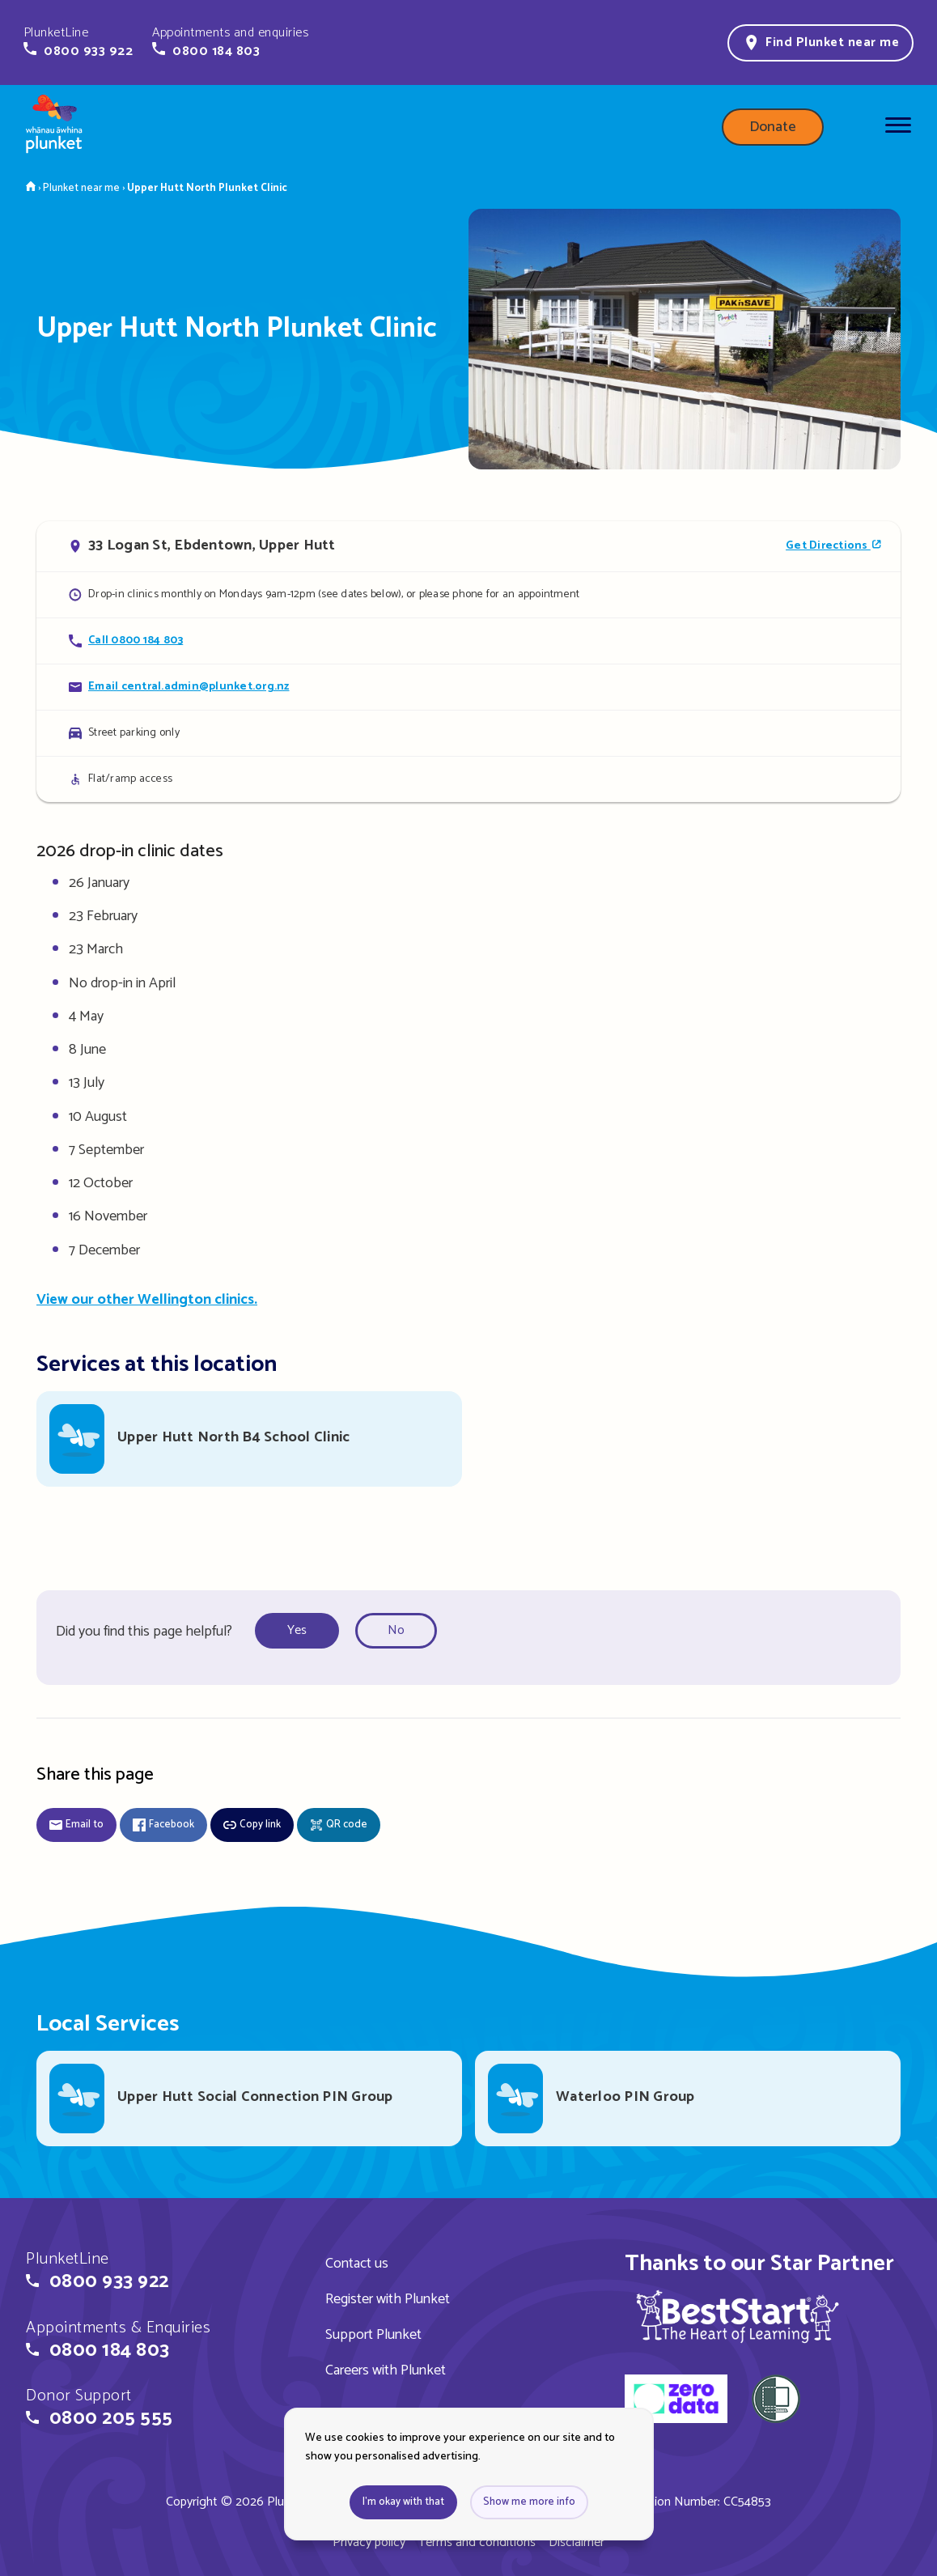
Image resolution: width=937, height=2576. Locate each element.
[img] (737, 2316)
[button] (78, 42)
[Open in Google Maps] (468, 546)
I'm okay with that (403, 2501)
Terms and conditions (477, 2542)
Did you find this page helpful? (144, 1631)
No (396, 1630)
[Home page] (54, 127)
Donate (772, 127)
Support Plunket (373, 2335)
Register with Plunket (387, 2299)
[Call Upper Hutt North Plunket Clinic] (468, 640)
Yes (297, 1630)
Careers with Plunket (385, 2370)
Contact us (356, 2263)
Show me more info (529, 2501)
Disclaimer (576, 2542)
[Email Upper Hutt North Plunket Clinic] (468, 687)
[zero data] (676, 2401)
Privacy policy (369, 2542)
